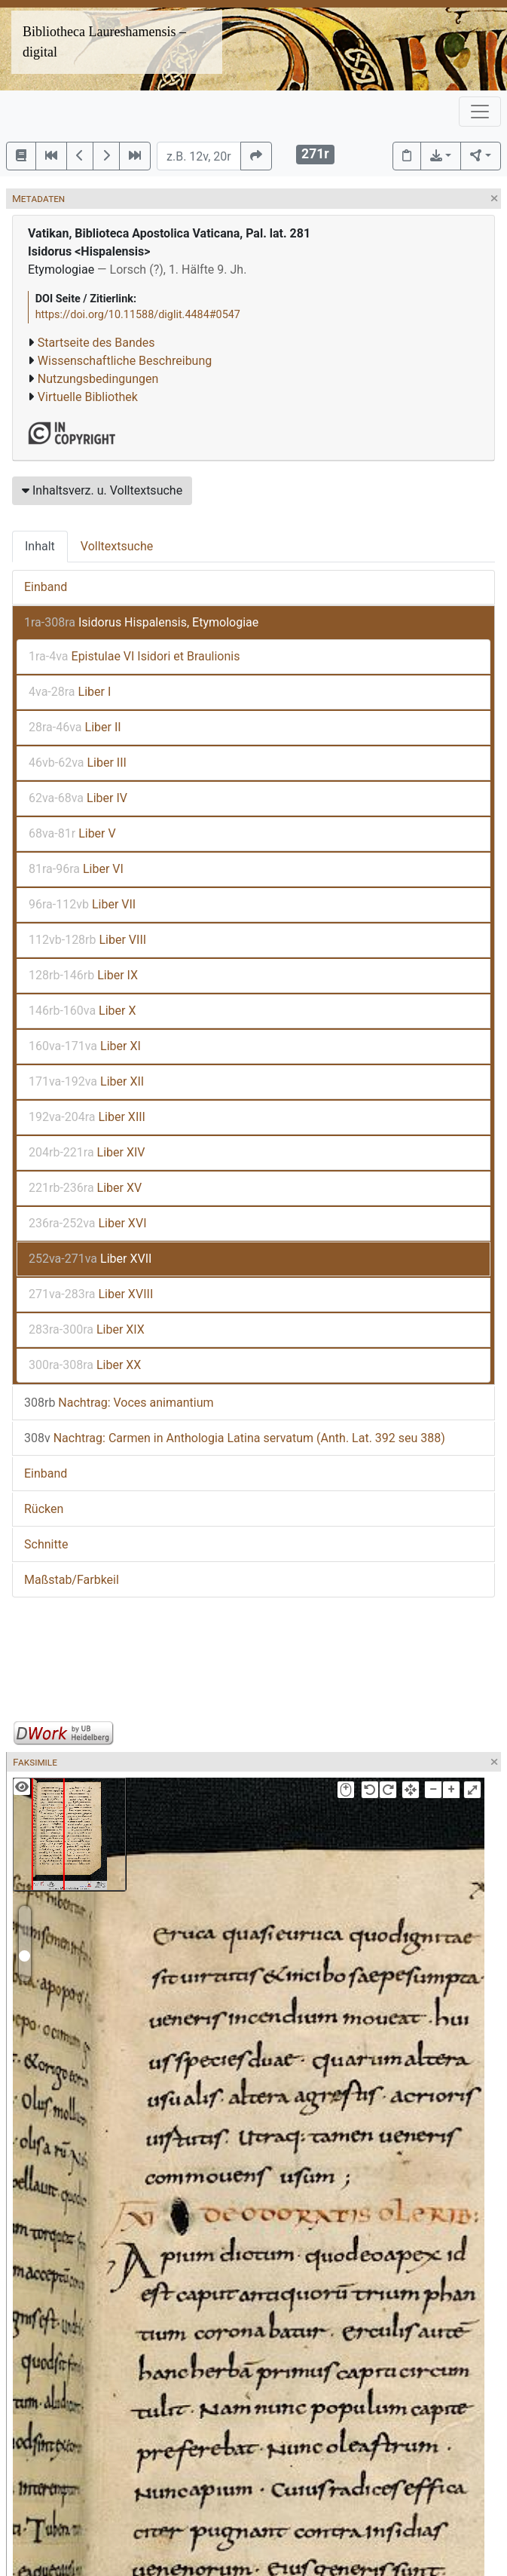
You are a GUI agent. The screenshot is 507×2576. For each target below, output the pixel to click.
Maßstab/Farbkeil (71, 1580)
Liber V (72, 833)
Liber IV (78, 798)
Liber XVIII (91, 1294)
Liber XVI (88, 1223)
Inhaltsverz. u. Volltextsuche (102, 490)
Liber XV (85, 1188)
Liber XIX (87, 1329)
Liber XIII (87, 1117)
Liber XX (85, 1365)
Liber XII (86, 1081)
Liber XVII (90, 1258)
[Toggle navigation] (480, 111)
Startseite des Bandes (96, 342)
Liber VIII (87, 940)
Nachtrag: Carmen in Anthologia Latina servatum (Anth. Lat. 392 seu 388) (234, 1438)
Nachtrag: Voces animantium (119, 1402)
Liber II (75, 727)
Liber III (78, 762)
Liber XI (85, 1046)
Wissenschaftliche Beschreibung (125, 361)
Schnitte (46, 1544)
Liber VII (82, 904)
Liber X (82, 1010)
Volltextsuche (117, 546)
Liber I (70, 692)
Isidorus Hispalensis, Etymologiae (141, 622)
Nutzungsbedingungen (98, 379)
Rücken (43, 1509)
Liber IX (83, 975)
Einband (45, 587)
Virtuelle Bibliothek (88, 397)
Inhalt (40, 546)
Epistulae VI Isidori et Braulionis (134, 656)
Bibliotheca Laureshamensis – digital (104, 42)
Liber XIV (87, 1152)
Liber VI (76, 869)
